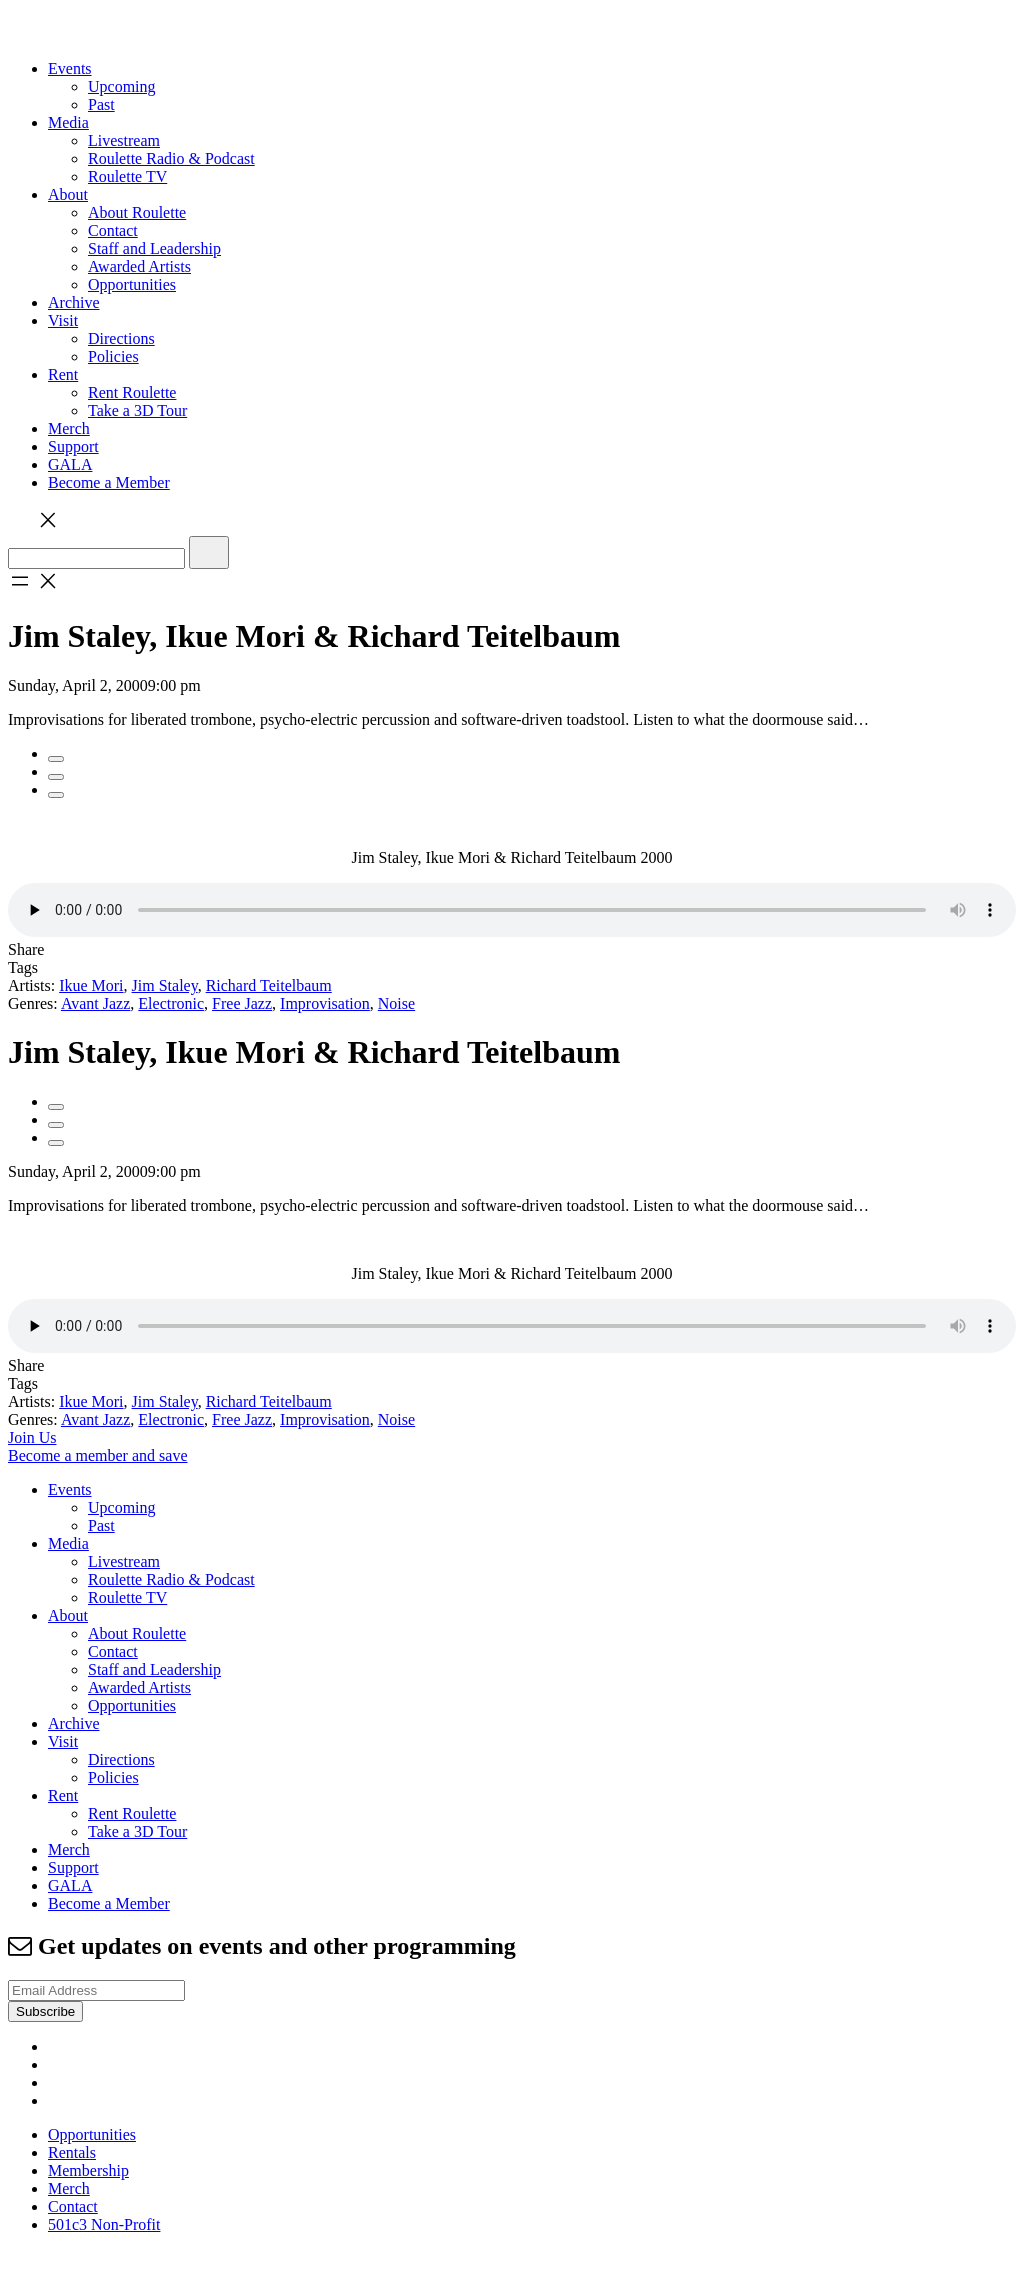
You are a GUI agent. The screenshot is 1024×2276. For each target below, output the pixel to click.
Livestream (124, 140)
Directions (121, 338)
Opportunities (132, 284)
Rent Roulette (132, 392)
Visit (63, 320)
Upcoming (122, 86)
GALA (70, 464)
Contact (113, 230)
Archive (74, 302)
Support (73, 446)
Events (70, 68)
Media (68, 122)
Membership (88, 2170)
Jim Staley (165, 985)
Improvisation (325, 1003)
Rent (63, 374)
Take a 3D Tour (137, 410)
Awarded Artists (139, 266)
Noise (396, 1003)
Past (101, 104)
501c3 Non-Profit (104, 2224)
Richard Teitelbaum (269, 985)
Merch (69, 428)
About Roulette (137, 212)
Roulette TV (127, 176)
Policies (113, 356)
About (68, 194)
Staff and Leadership (154, 248)
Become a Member (109, 482)
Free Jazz (242, 1003)
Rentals (72, 2152)
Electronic (171, 1003)
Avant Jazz (95, 1003)
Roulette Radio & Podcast (171, 158)
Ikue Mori (91, 985)
